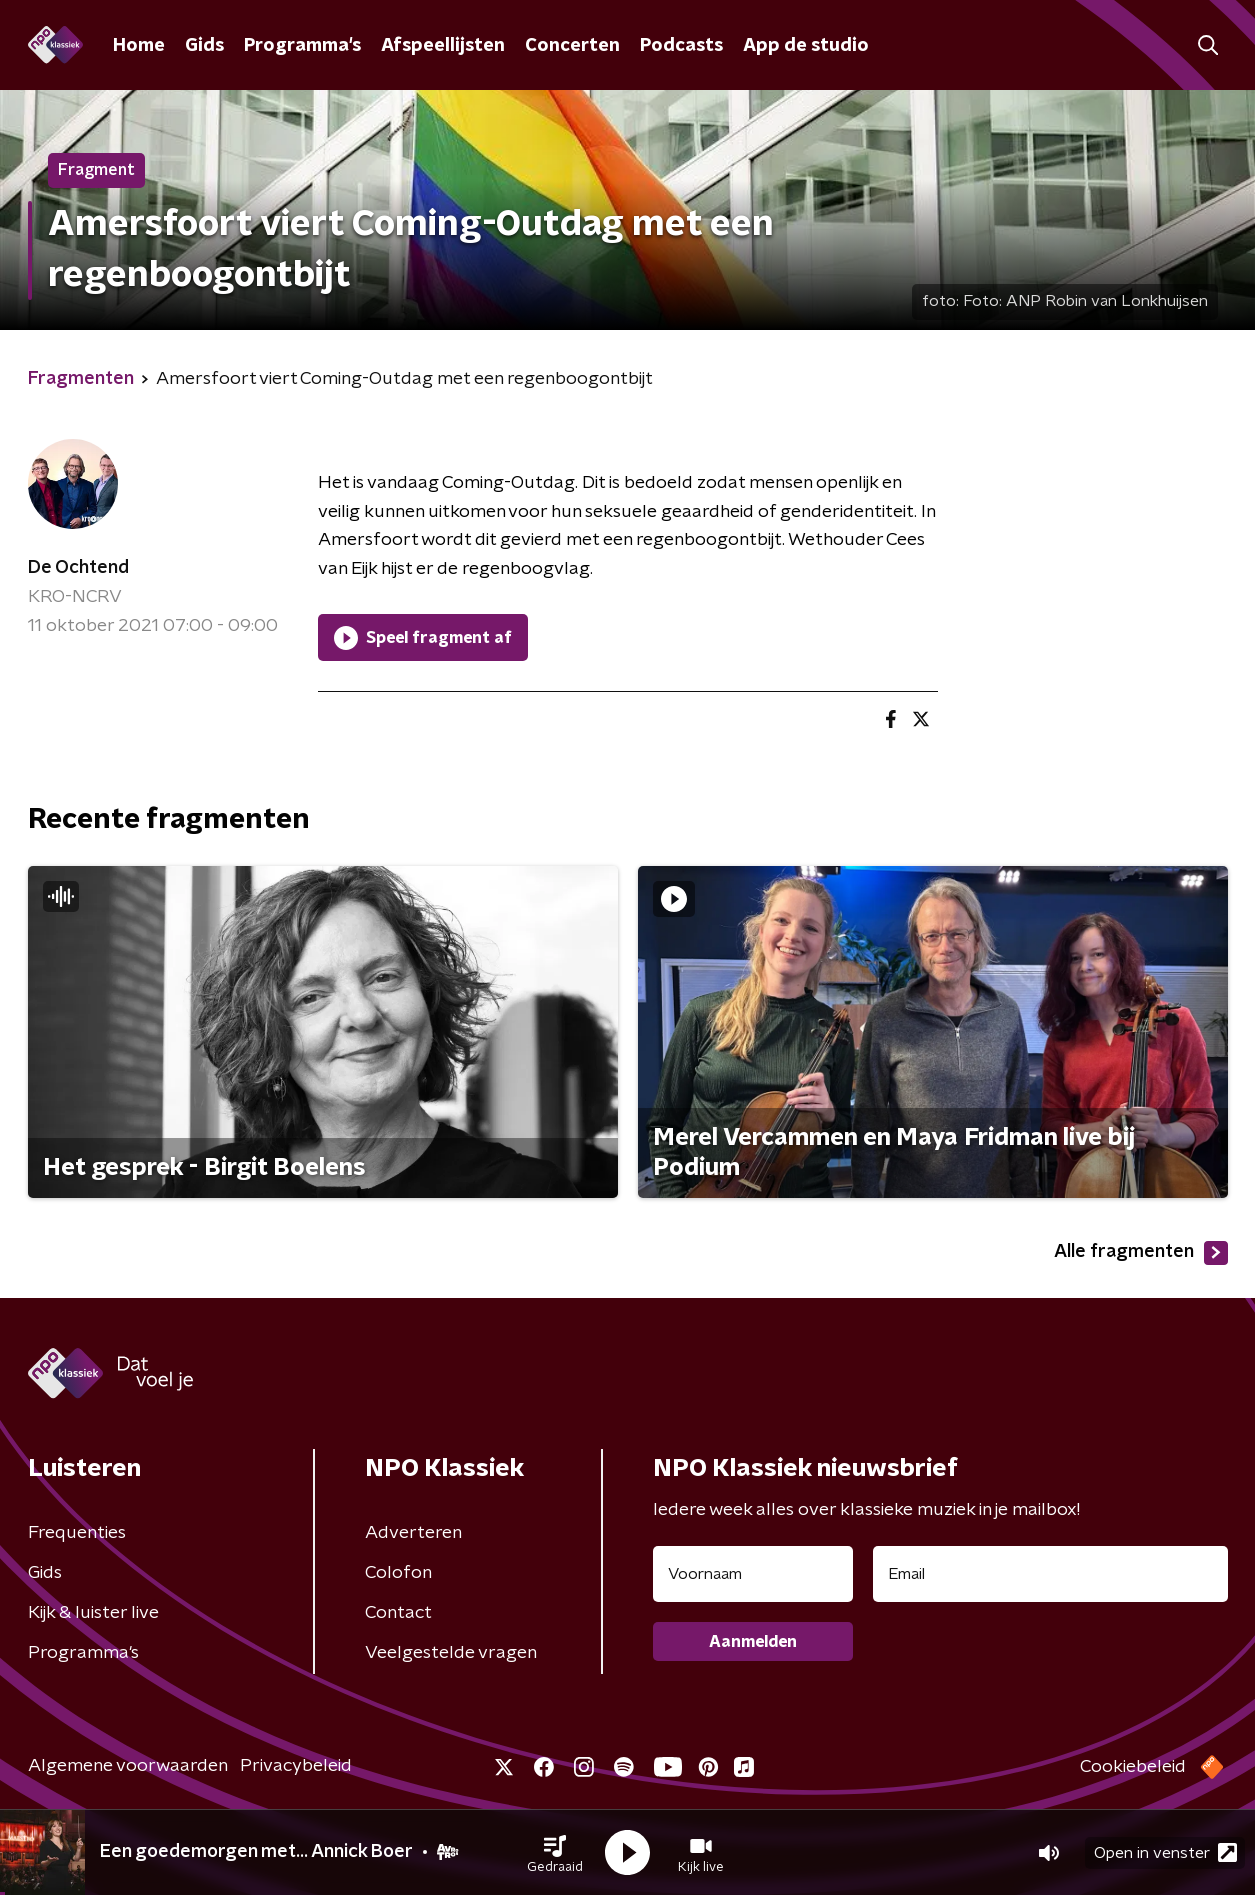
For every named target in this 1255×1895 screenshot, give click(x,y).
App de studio (806, 46)
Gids (204, 46)
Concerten (572, 46)
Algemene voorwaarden (128, 1766)
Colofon (398, 1573)
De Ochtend (78, 568)
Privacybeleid (296, 1766)
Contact (398, 1613)
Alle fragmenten (1141, 1253)
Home (139, 46)
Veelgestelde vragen (451, 1653)
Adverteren (413, 1533)
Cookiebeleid (1133, 1767)
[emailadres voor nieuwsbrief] (1050, 1574)
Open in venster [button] (1165, 1852)
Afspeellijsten (443, 46)
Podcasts (681, 46)
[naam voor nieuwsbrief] (753, 1574)
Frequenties (77, 1533)
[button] (555, 1853)
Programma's (302, 46)
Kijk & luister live (93, 1613)
